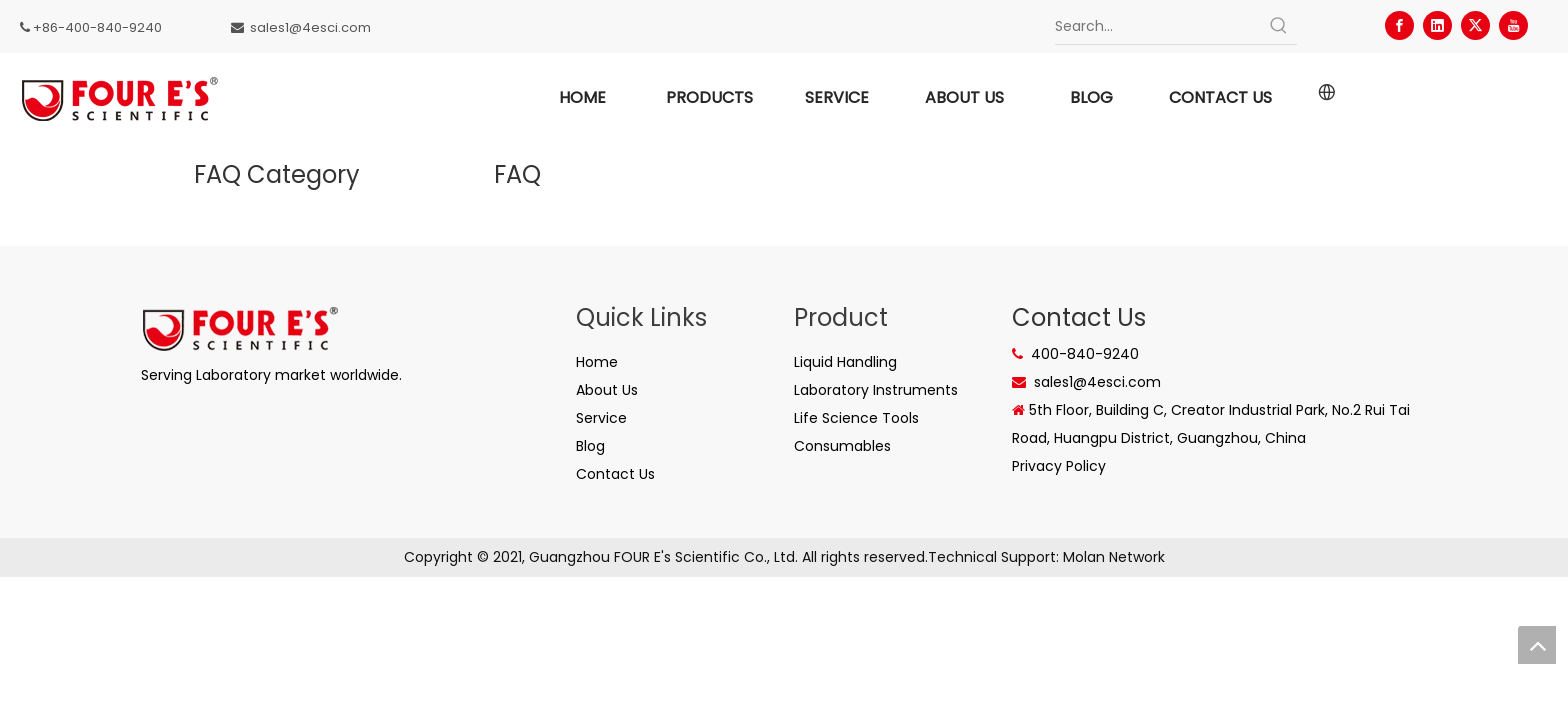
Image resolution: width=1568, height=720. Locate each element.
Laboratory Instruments (876, 390)
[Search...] (1157, 26)
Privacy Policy (1059, 466)
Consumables (842, 446)
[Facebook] (1399, 25)
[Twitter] (1475, 25)
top (1537, 645)
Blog (590, 446)
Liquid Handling (845, 362)
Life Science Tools (856, 418)
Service (601, 418)
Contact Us (615, 474)
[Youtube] (1513, 25)
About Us (607, 390)
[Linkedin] (1437, 25)
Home (597, 362)
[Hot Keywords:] (1279, 26)
